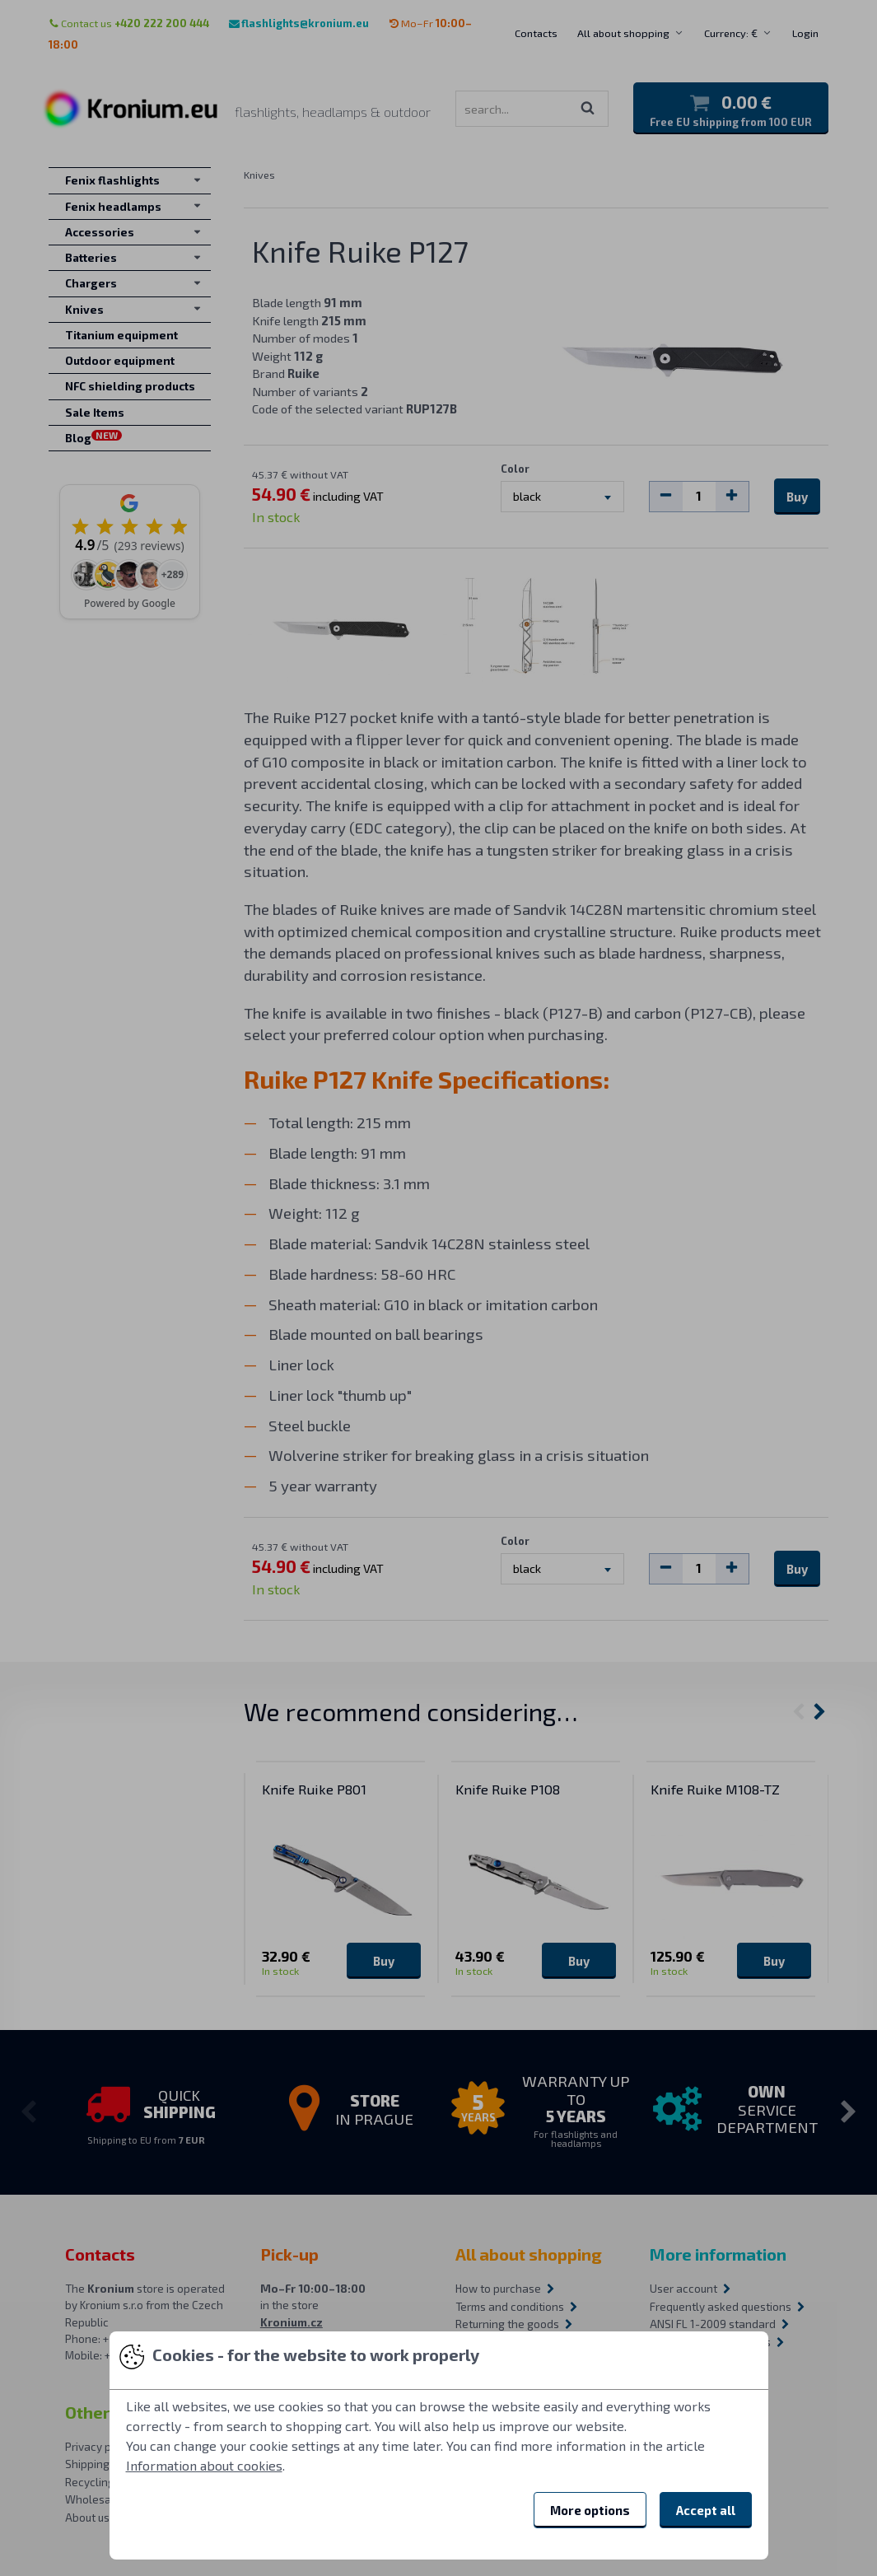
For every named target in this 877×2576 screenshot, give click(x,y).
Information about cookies (204, 2465)
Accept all (705, 2510)
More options (590, 2510)
